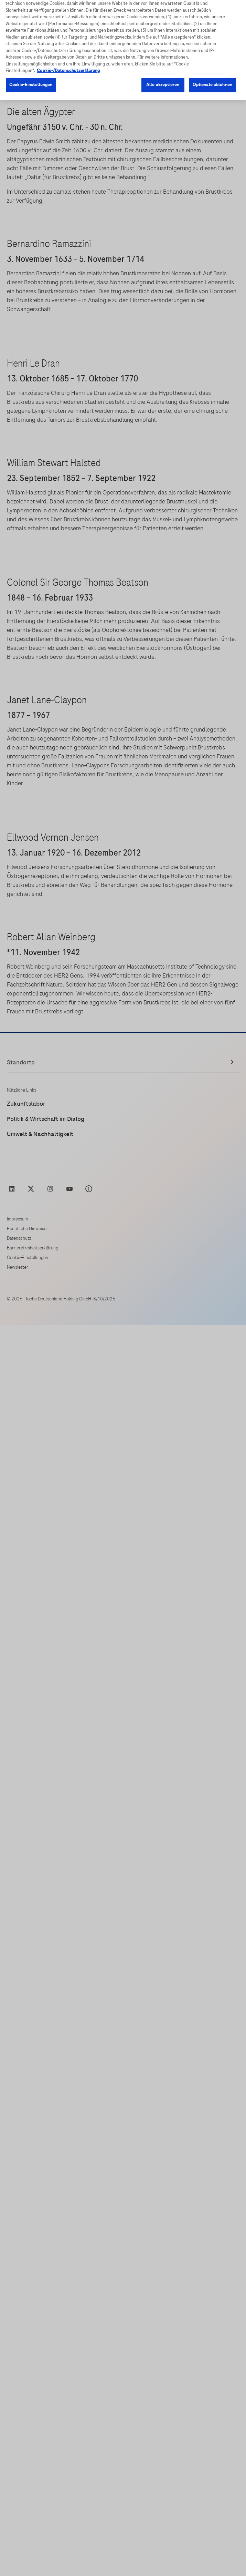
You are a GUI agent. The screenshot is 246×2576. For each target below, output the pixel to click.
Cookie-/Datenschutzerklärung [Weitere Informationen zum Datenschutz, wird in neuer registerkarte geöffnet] (68, 64)
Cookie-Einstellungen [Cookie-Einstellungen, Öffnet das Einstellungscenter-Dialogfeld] (31, 78)
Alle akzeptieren (162, 78)
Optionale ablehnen (212, 78)
